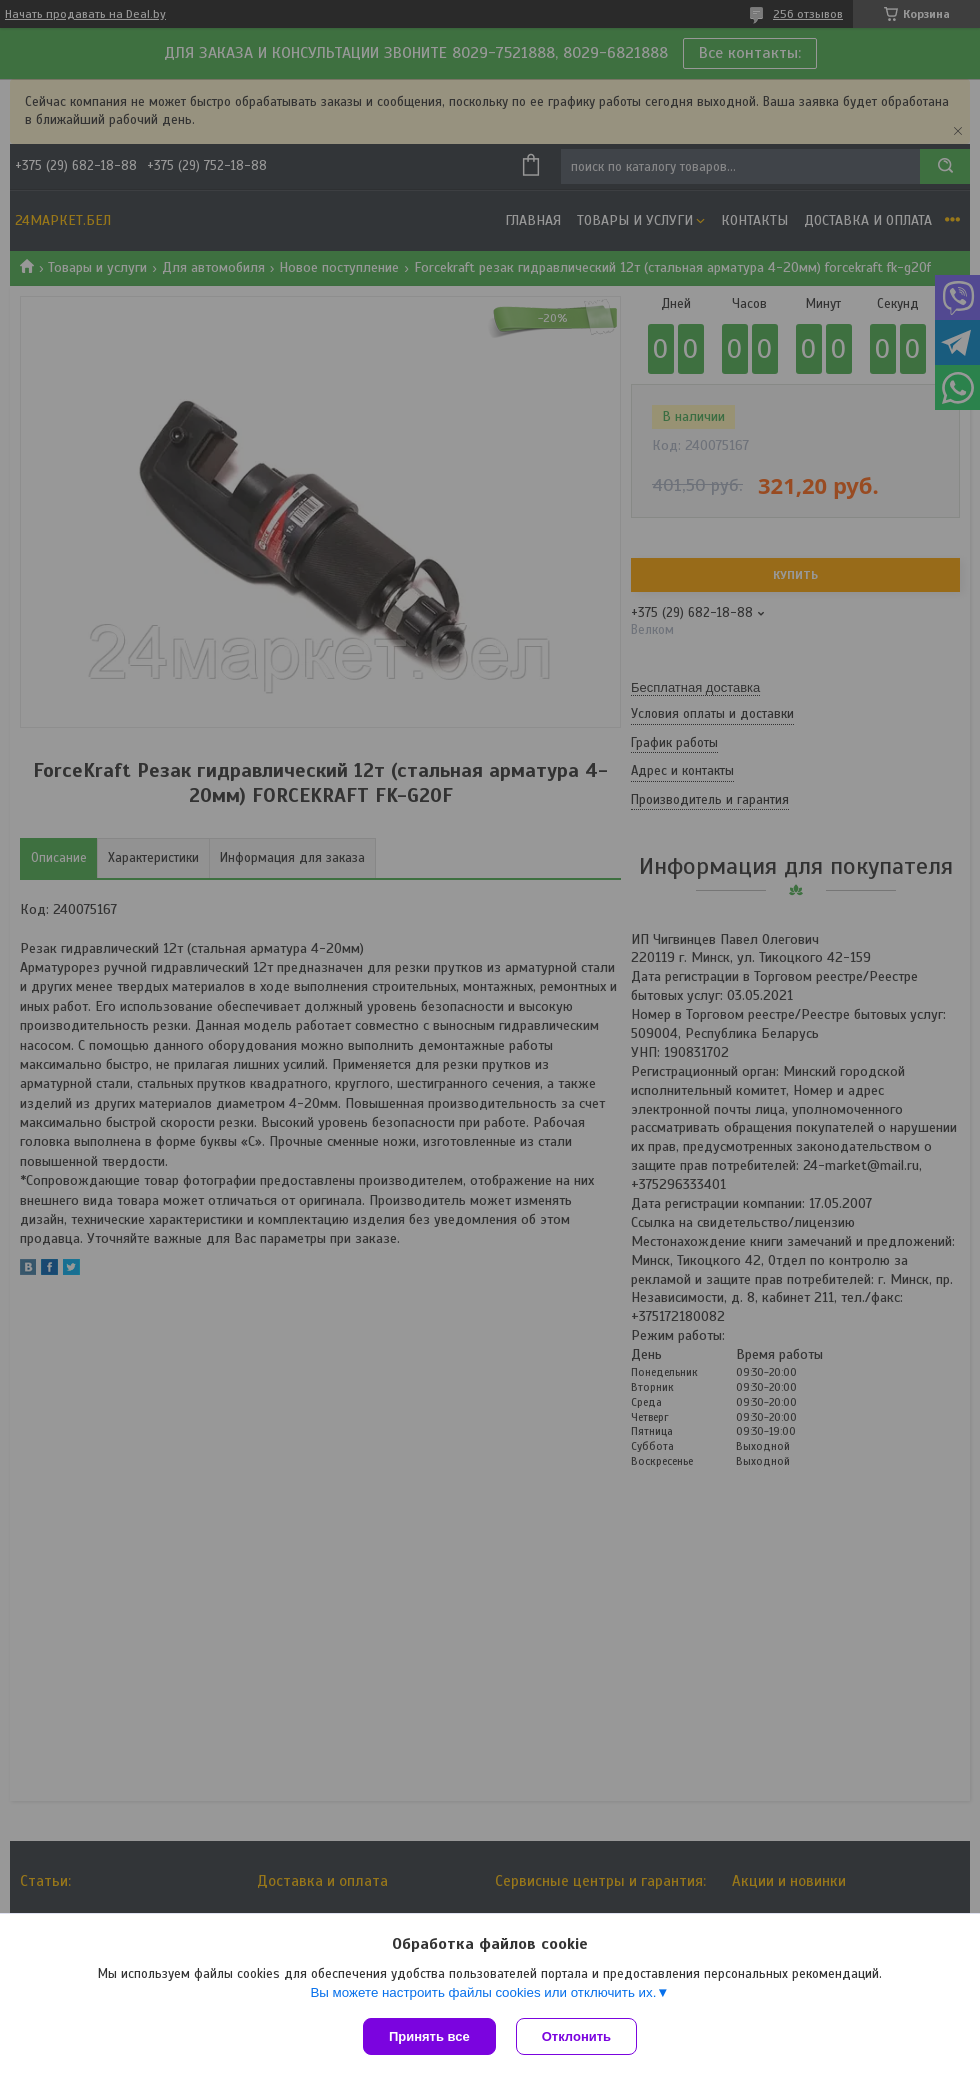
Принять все (429, 2036)
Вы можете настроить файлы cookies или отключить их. (483, 1992)
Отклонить (576, 2036)
